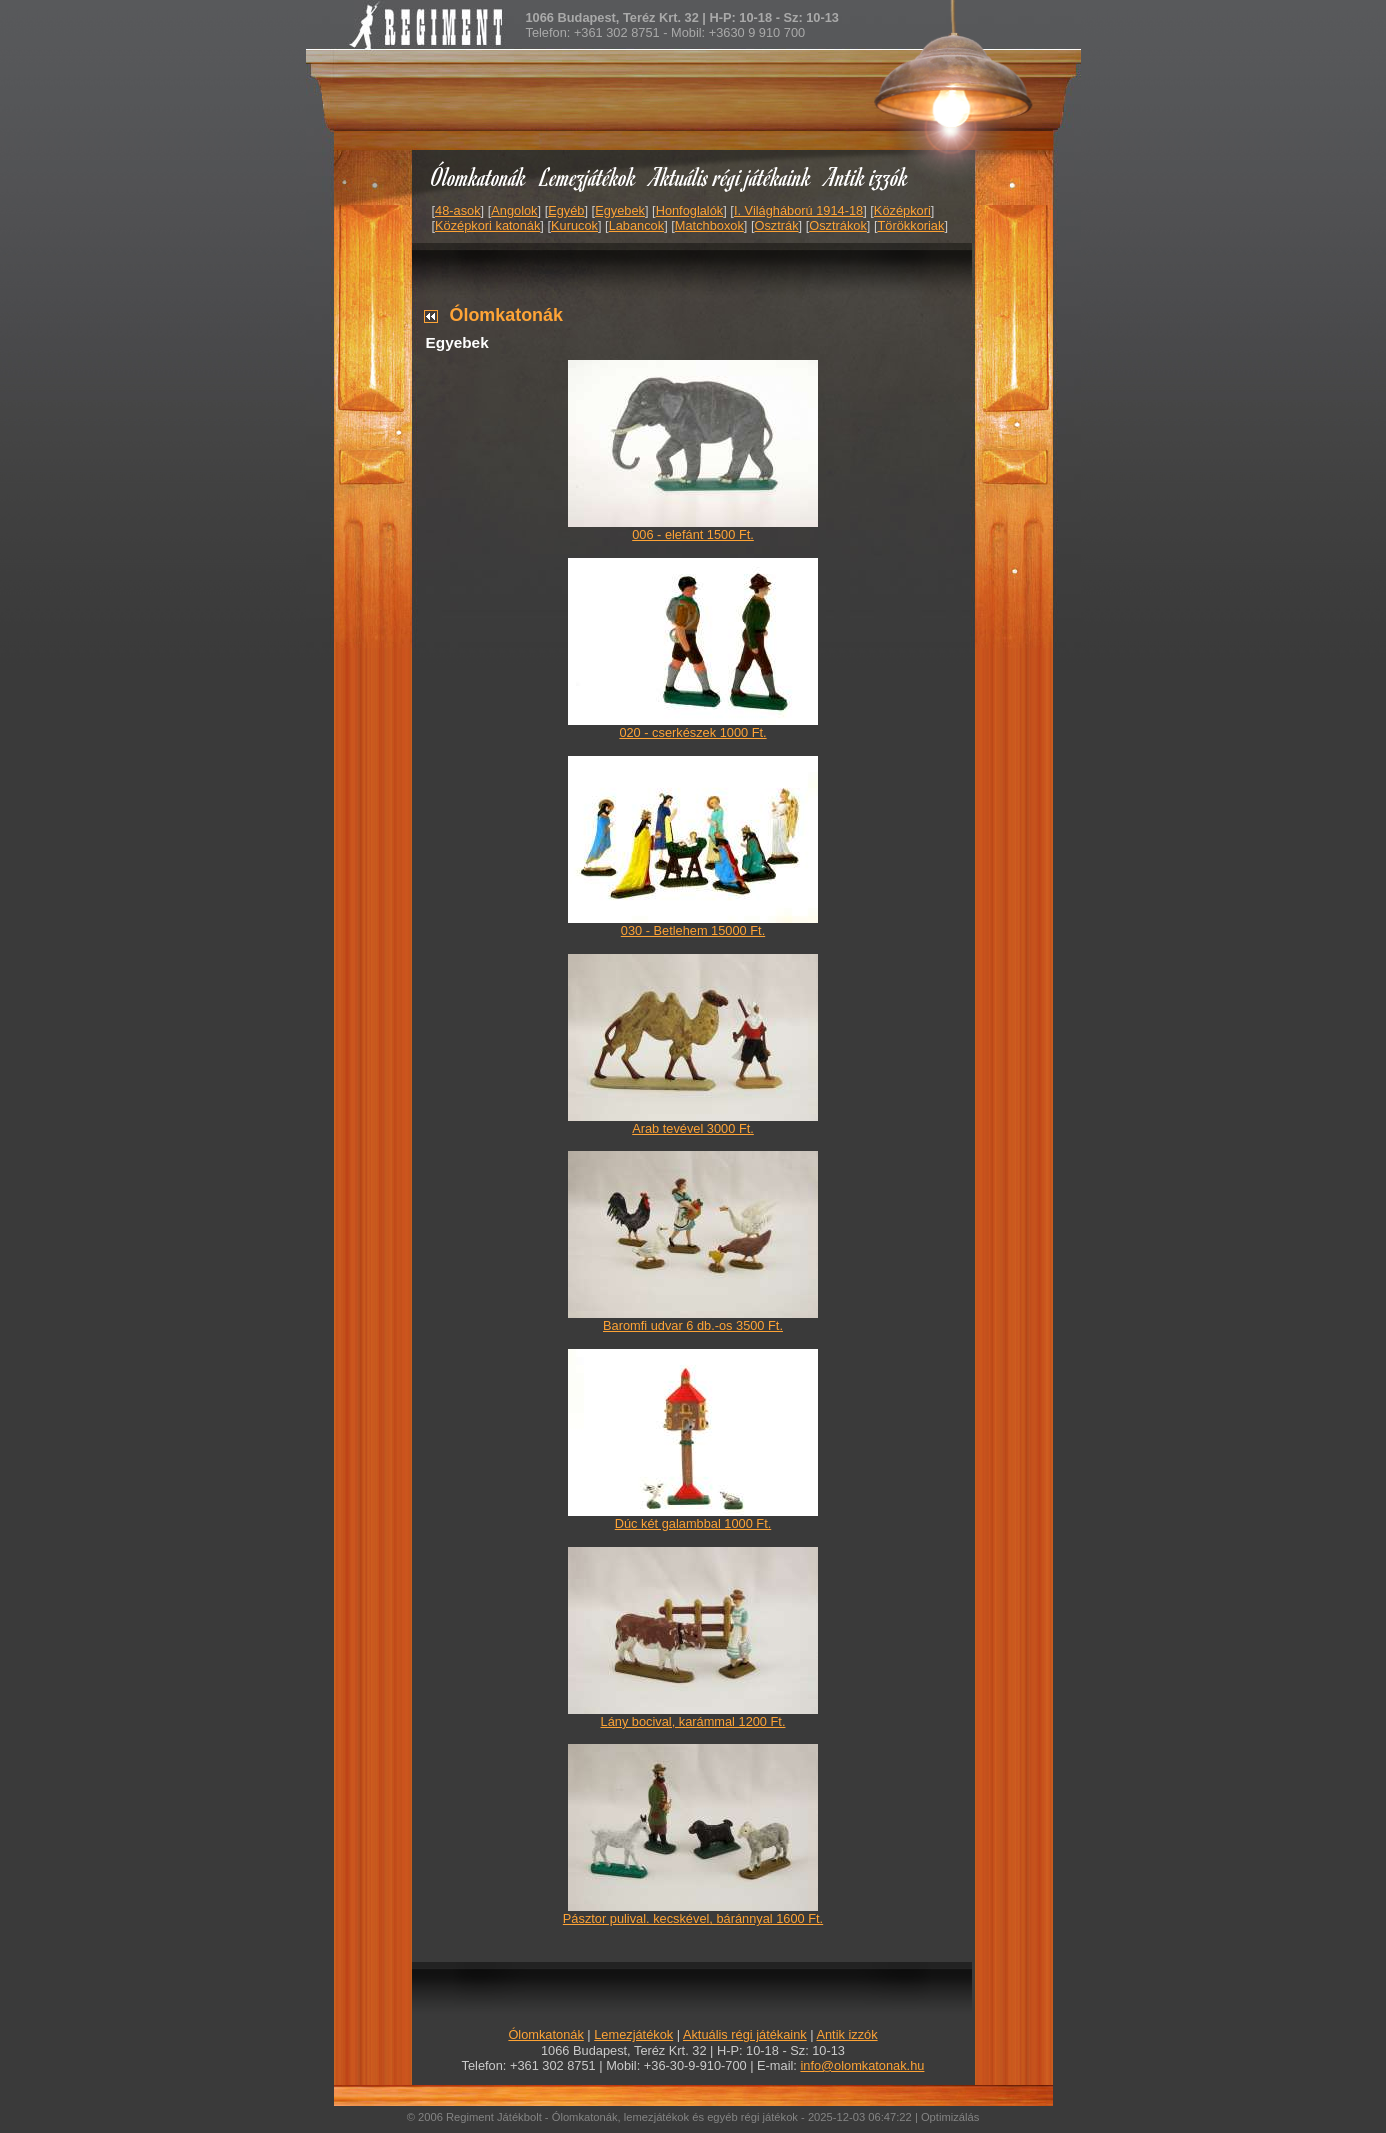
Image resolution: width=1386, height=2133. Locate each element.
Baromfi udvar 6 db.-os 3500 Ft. (693, 1325)
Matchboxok (709, 225)
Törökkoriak (911, 225)
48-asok (458, 210)
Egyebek (620, 210)
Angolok (514, 210)
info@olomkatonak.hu (862, 2065)
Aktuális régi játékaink (731, 176)
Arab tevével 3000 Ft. (693, 1128)
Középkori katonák (487, 225)
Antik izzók (867, 176)
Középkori (902, 210)
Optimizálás (950, 2117)
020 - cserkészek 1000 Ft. (692, 732)
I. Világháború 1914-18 (798, 210)
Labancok (637, 225)
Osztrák (776, 225)
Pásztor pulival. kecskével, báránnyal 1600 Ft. (693, 1918)
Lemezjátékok (588, 176)
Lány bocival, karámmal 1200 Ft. (693, 1721)
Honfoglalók (690, 210)
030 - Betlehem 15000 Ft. (693, 930)
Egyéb (566, 210)
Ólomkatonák (478, 176)
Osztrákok (838, 225)
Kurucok (574, 225)
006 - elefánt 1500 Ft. (693, 534)
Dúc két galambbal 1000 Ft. (693, 1523)
